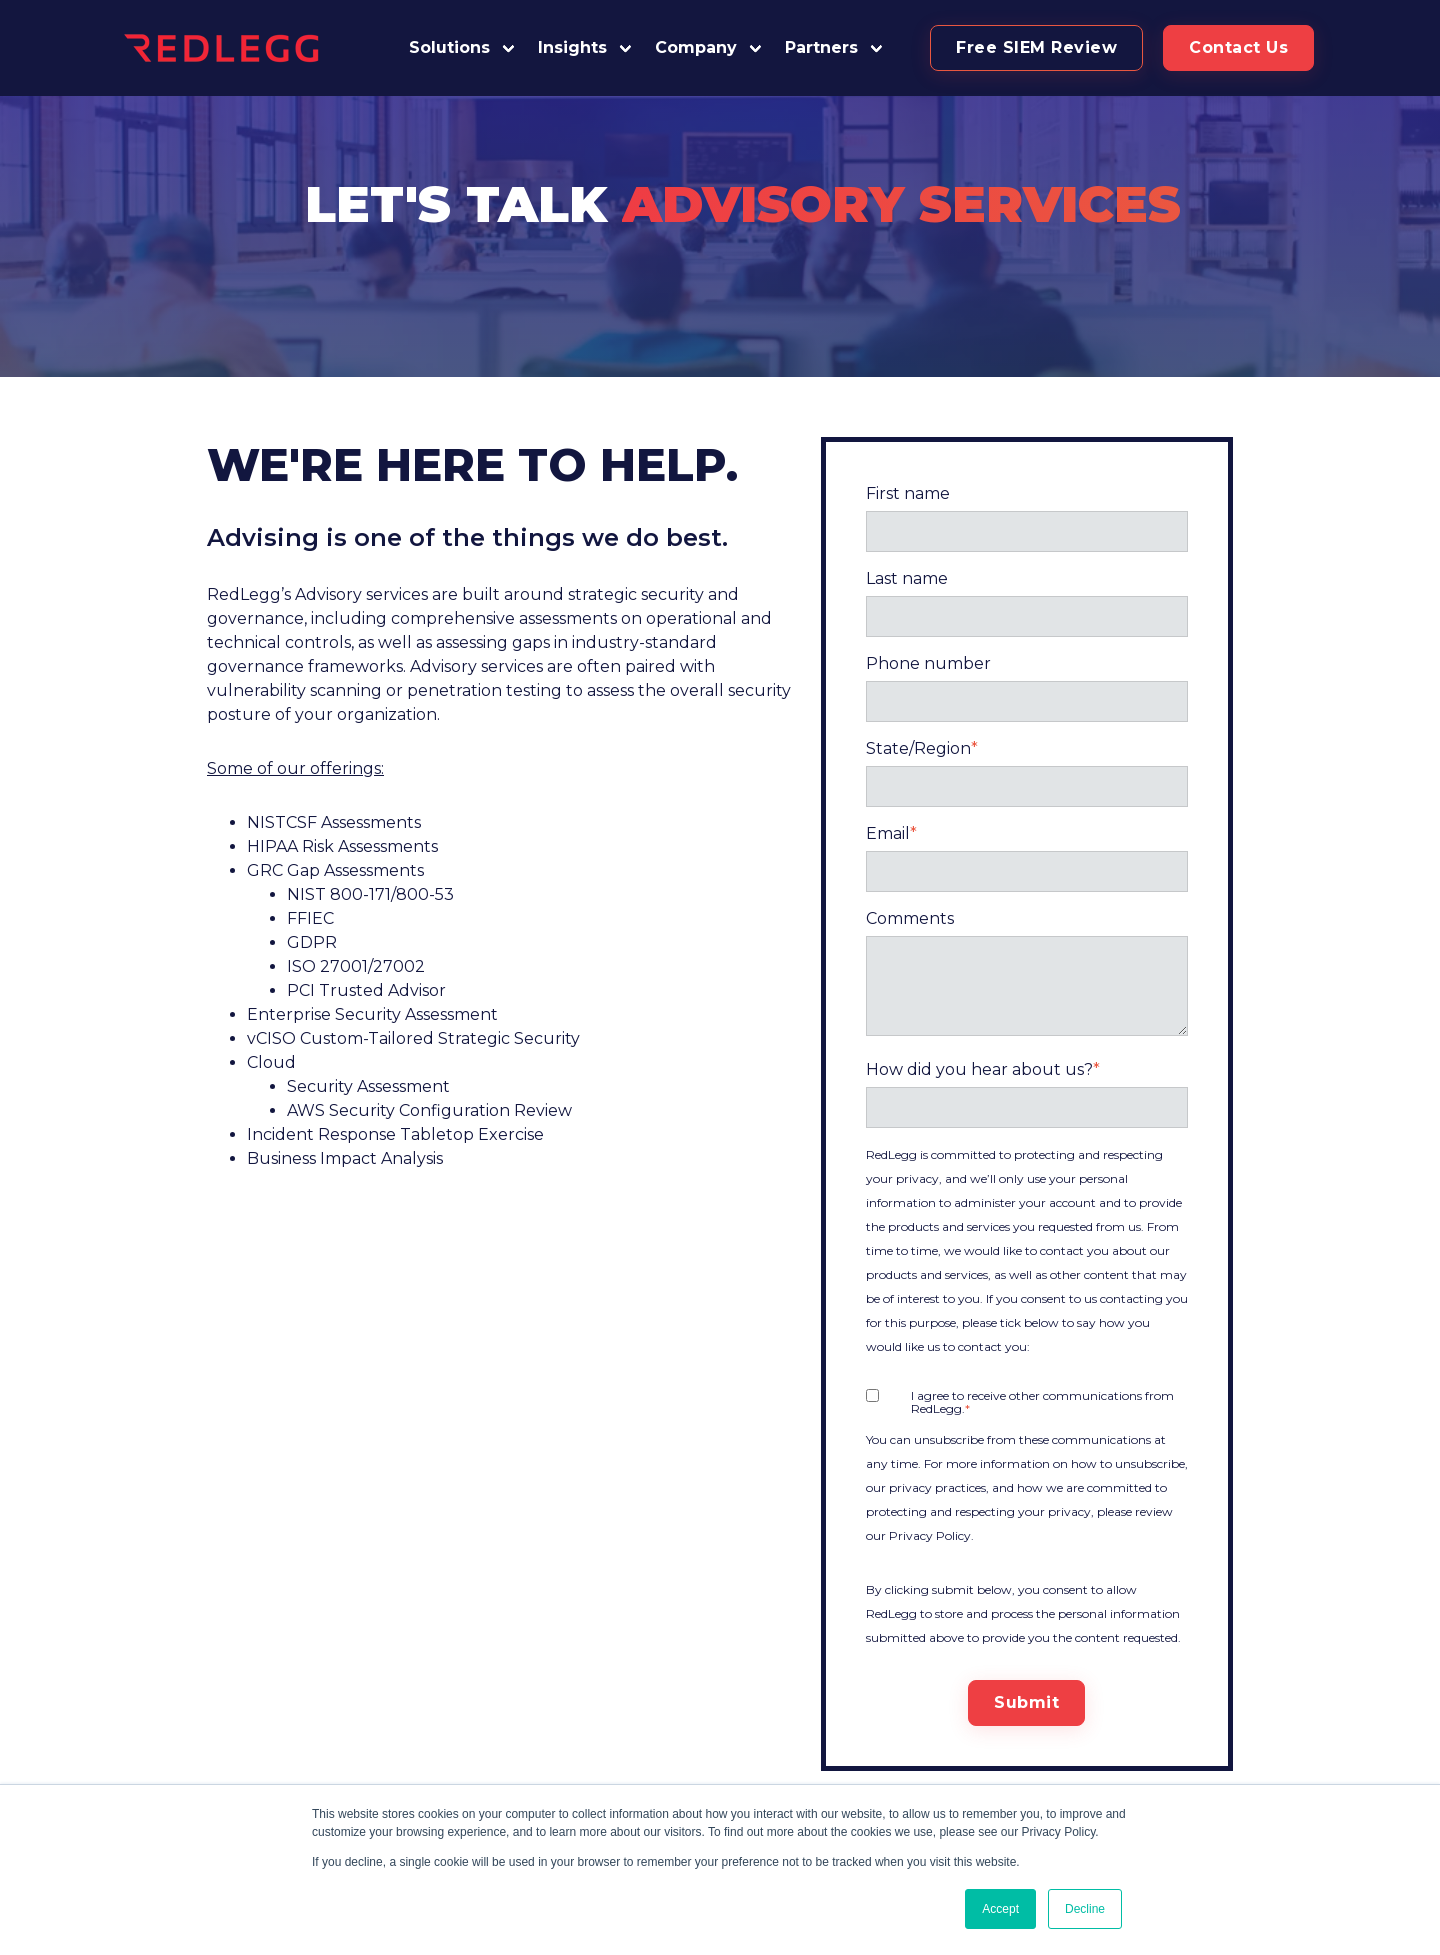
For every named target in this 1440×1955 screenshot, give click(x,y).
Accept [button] (1000, 1909)
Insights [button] (572, 48)
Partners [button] (821, 48)
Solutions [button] (449, 48)
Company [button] (696, 48)
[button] (835, 48)
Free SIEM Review (1036, 47)
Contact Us (1238, 47)
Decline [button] (1085, 1909)
